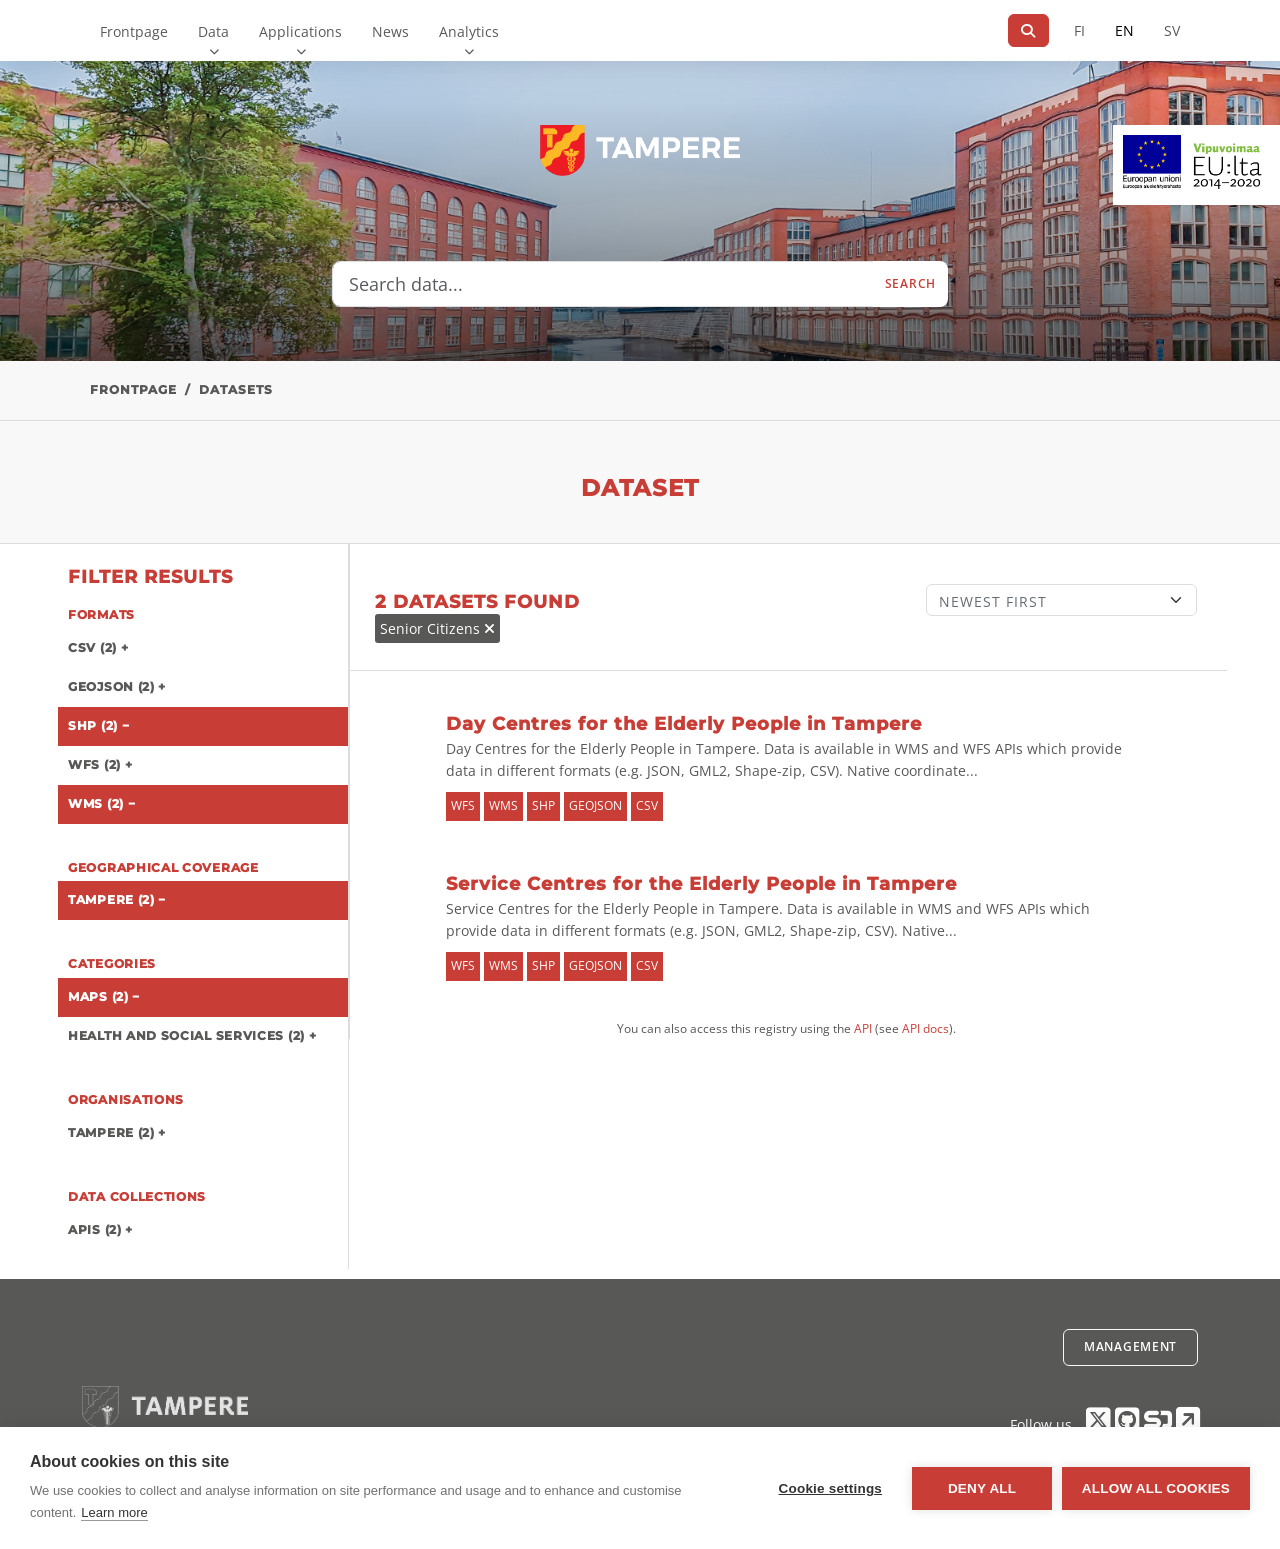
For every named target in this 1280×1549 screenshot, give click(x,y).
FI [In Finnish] (1079, 30)
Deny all (982, 1488)
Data (213, 31)
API (863, 1028)
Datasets (236, 389)
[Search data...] (603, 284)
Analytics (469, 31)
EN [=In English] (1124, 30)
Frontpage (134, 31)
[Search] (1028, 30)
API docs (925, 1028)
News (390, 31)
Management (1130, 1346)
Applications (300, 31)
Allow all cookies (1156, 1488)
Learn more (114, 1512)
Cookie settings (830, 1488)
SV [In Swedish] (1172, 30)
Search (910, 283)
